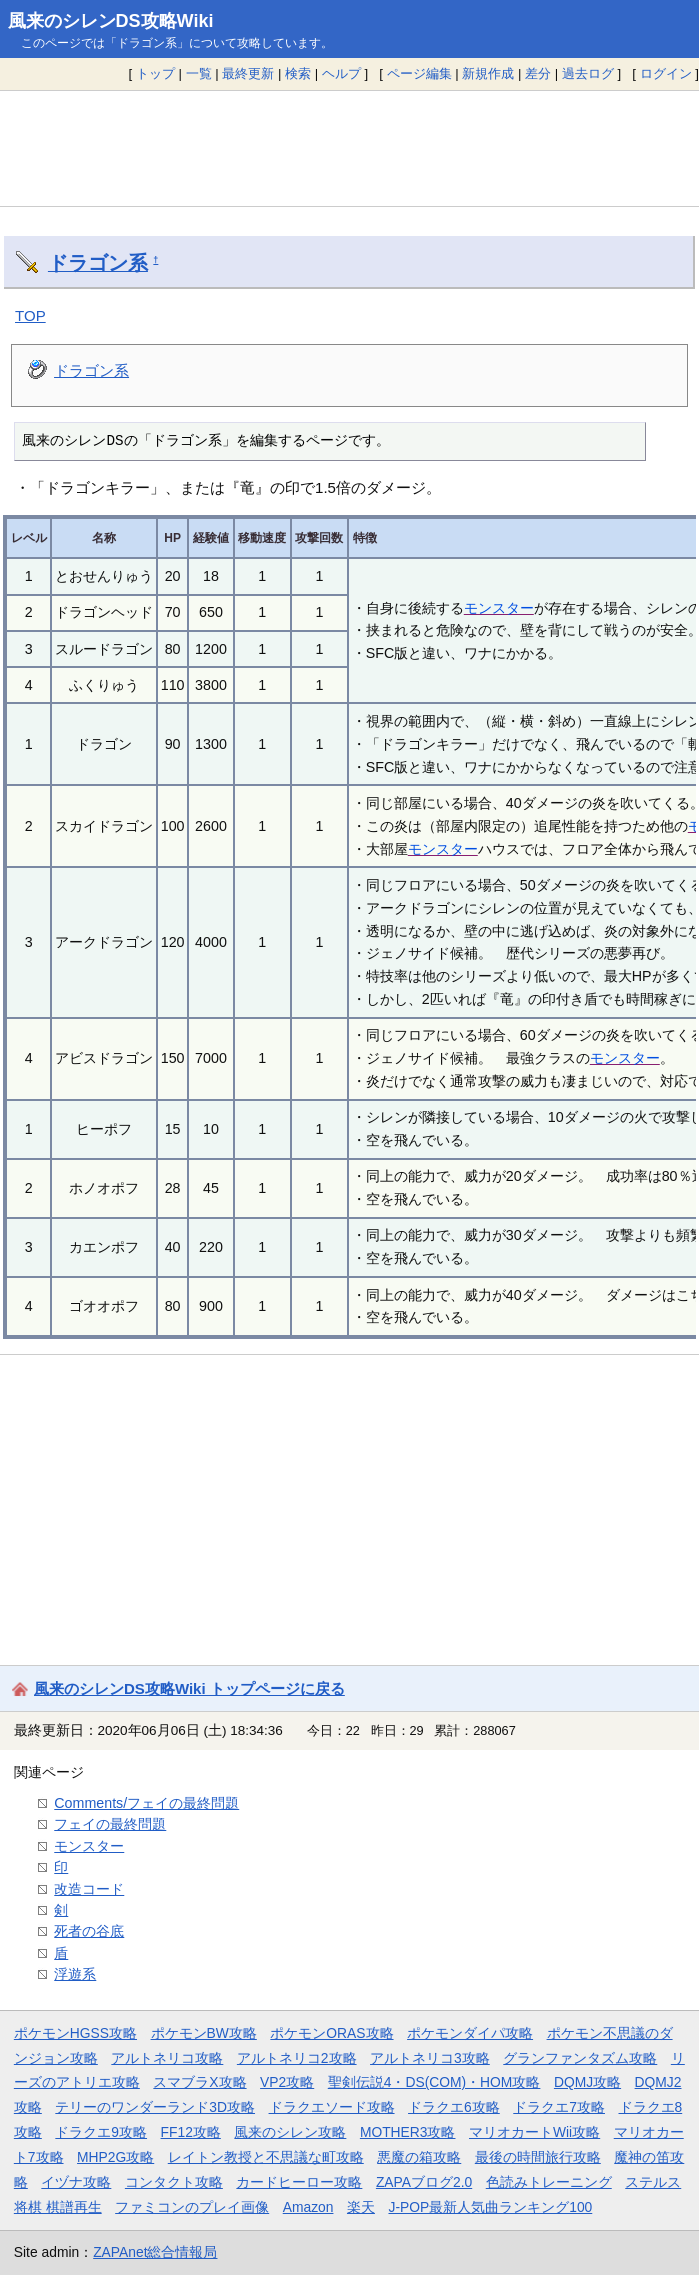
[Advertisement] (349, 148)
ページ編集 (419, 73)
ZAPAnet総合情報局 (155, 2252)
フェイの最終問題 (110, 1824)
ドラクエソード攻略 (332, 2107)
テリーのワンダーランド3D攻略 (155, 2107)
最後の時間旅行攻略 (538, 2157)
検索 (298, 73)
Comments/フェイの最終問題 (146, 1803)
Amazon (308, 2207)
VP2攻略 (287, 2082)
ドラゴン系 (98, 263)
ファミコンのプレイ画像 (192, 2207)
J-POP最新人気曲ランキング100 (490, 2207)
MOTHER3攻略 (408, 2132)
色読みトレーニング (549, 2182)
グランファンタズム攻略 (580, 2058)
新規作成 (488, 73)
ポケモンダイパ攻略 (470, 2033)
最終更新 (248, 73)
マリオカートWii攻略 (534, 2132)
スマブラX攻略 (199, 2082)
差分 (538, 73)
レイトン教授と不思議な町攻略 (266, 2157)
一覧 (199, 73)
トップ (155, 73)
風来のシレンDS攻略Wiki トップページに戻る (189, 1688)
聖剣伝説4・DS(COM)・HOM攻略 (434, 2082)
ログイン (666, 73)
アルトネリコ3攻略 (430, 2058)
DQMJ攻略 (587, 2082)
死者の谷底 (89, 1931)
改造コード (89, 1889)
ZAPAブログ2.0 (424, 2182)
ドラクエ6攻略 (454, 2107)
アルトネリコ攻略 (167, 2058)
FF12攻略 (191, 2132)
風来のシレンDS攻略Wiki (111, 21)
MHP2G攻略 (115, 2157)
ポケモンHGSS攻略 (75, 2033)
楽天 (361, 2207)
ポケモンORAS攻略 (331, 2033)
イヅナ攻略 (76, 2182)
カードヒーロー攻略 (299, 2182)
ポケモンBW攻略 (204, 2033)
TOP (30, 315)
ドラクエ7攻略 (559, 2107)
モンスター (499, 608)
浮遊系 (75, 1974)
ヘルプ (341, 73)
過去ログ (588, 73)
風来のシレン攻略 (290, 2132)
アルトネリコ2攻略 (297, 2058)
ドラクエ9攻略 (101, 2132)
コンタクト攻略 (174, 2182)
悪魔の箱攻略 (419, 2157)
